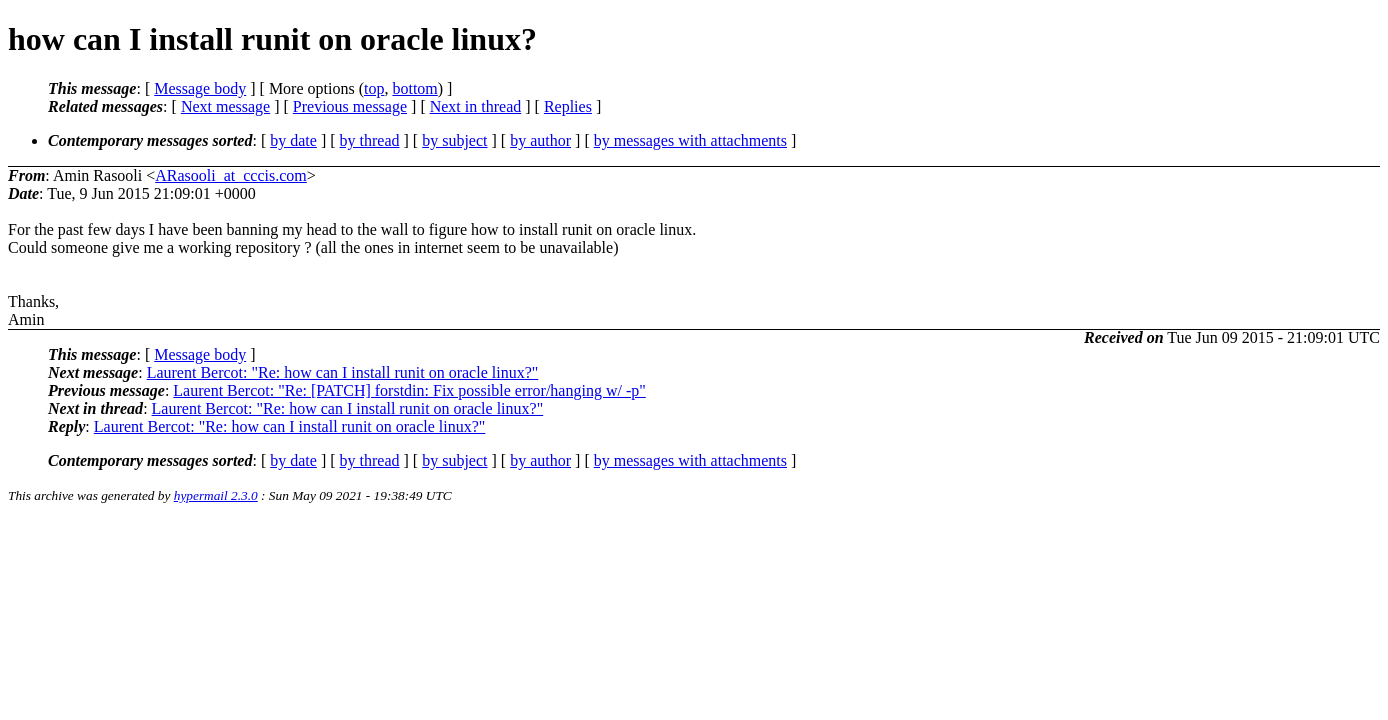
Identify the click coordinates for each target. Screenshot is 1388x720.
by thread (370, 140)
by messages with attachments (690, 140)
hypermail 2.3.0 (216, 495)
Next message (225, 106)
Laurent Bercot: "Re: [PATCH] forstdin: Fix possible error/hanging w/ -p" (409, 390)
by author (540, 140)
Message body (200, 88)
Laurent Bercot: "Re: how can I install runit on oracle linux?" (343, 372)
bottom (414, 88)
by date (293, 140)
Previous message (350, 106)
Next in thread (476, 106)
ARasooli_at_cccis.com (231, 175)
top (374, 88)
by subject (454, 140)
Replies (568, 106)
